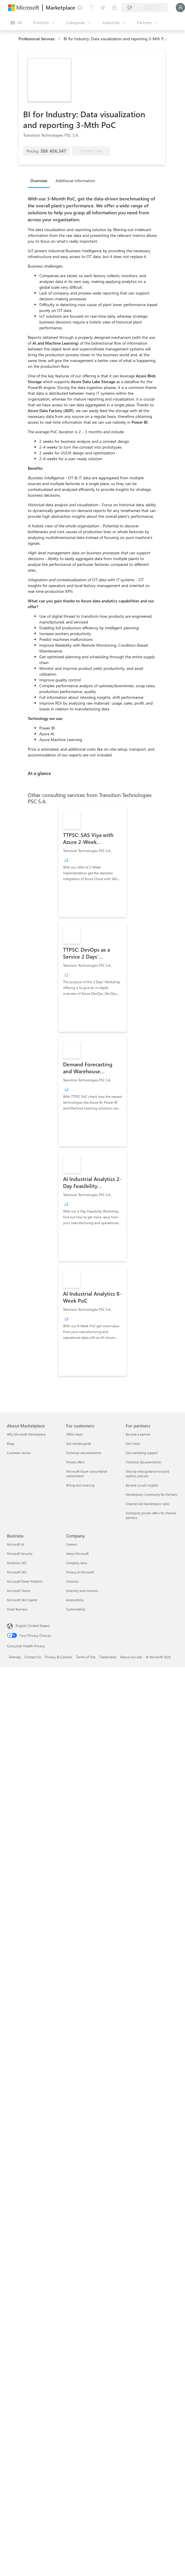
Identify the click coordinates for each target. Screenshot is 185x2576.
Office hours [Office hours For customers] (74, 1434)
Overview (38, 180)
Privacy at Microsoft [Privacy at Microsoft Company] (80, 1572)
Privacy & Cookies (58, 1656)
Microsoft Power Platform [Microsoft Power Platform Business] (24, 1581)
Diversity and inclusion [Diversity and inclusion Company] (82, 1590)
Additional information (75, 180)
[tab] (40, 180)
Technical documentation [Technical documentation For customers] (83, 1453)
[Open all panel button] (16, 22)
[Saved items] (103, 7)
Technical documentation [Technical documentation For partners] (143, 1462)
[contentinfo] (60, 39)
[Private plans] (114, 7)
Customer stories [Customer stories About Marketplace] (19, 1453)
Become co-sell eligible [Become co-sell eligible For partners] (142, 1485)
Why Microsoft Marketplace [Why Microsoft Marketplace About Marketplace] (26, 1434)
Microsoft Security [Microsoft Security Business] (19, 1553)
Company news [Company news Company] (76, 1563)
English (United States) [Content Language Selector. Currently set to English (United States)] (33, 1625)
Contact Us (33, 1656)
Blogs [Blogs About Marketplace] (10, 1443)
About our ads (131, 1656)
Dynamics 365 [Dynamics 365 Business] (17, 1563)
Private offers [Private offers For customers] (75, 1462)
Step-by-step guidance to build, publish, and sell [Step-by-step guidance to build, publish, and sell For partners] (147, 1473)
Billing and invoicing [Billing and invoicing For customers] (80, 1485)
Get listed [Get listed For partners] (133, 1443)
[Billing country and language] (144, 7)
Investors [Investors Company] (72, 1581)
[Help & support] (91, 7)
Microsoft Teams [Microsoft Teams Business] (18, 1590)
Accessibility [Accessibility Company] (75, 1600)
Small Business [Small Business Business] (17, 1609)
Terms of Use (85, 1656)
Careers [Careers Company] (71, 1544)
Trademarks (107, 1656)
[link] (92, 862)
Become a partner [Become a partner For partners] (138, 1434)
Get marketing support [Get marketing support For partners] (142, 1453)
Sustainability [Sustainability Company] (75, 1609)
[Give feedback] (79, 7)
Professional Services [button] (36, 38)
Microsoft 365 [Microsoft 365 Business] (16, 1572)
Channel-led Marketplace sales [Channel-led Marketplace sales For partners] (147, 1504)
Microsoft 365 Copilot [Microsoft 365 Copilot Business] (22, 1600)
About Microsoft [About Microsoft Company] (77, 1553)
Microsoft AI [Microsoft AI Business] (15, 1544)
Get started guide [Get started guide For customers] (78, 1443)
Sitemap (15, 1656)
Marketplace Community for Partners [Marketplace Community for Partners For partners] (151, 1494)
